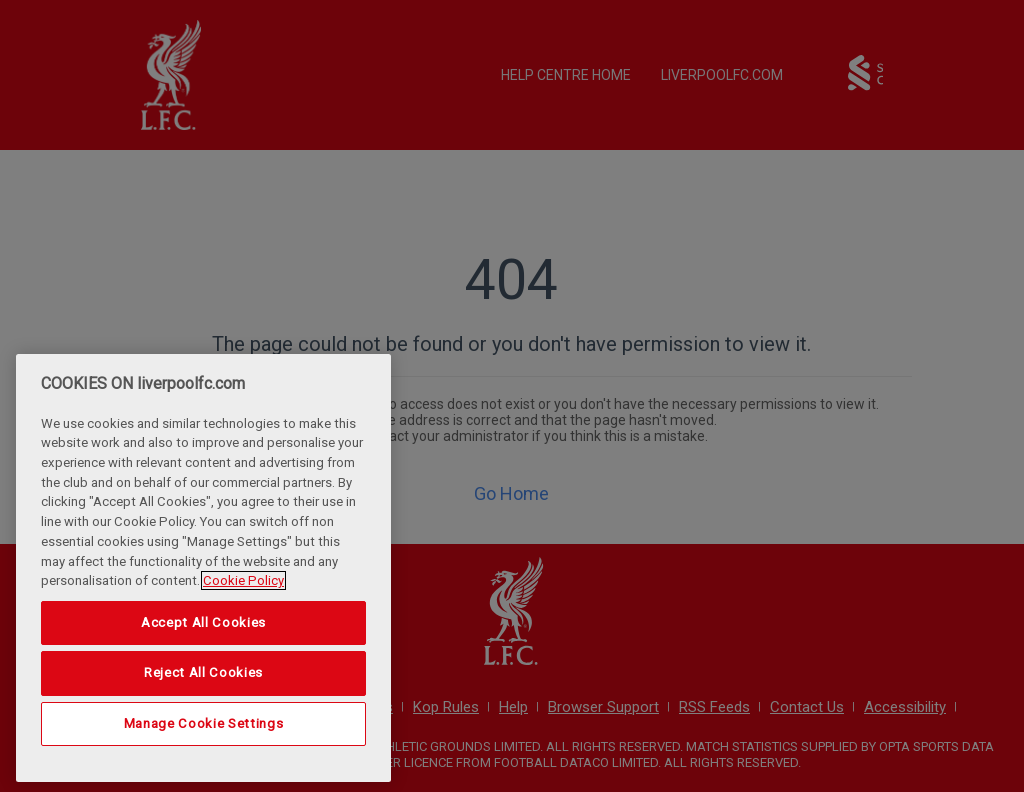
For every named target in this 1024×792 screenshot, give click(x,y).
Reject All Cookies (203, 672)
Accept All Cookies (203, 622)
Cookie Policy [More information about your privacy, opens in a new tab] (243, 580)
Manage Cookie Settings (203, 723)
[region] (203, 568)
